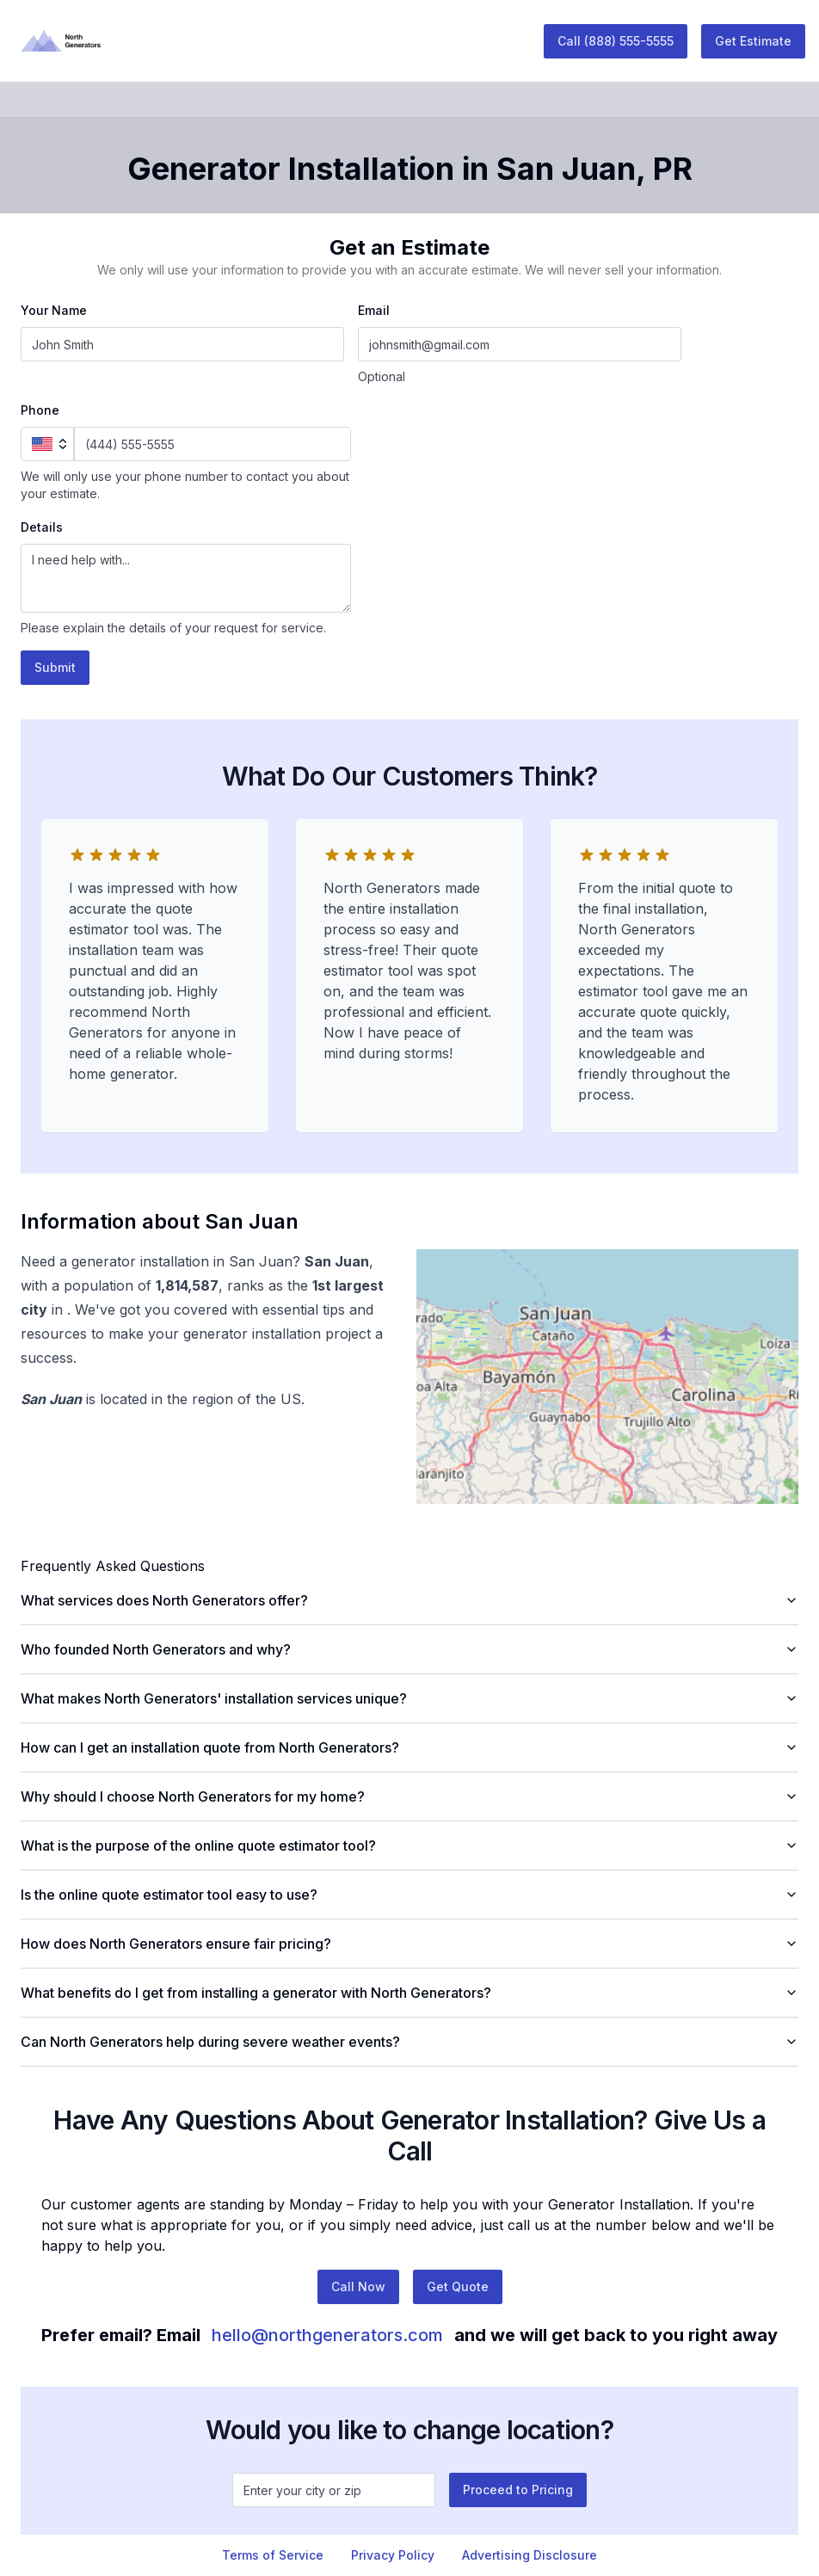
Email (374, 310)
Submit (55, 667)
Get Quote (458, 2286)
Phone (40, 410)
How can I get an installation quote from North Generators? (409, 1747)
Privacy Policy (392, 2555)
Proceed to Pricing (518, 2489)
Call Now (358, 2286)
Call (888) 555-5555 (615, 41)
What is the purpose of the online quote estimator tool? (409, 1845)
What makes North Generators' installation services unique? (409, 1698)
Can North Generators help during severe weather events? (409, 2041)
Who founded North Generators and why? (409, 1649)
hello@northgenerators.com (327, 2335)
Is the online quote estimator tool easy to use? (409, 1894)
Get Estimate (753, 41)
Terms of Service (272, 2555)
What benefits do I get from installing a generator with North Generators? (409, 1992)
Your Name (54, 310)
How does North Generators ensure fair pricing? (409, 1943)
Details (42, 527)
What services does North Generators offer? (409, 1600)
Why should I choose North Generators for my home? (409, 1796)
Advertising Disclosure (529, 2555)
